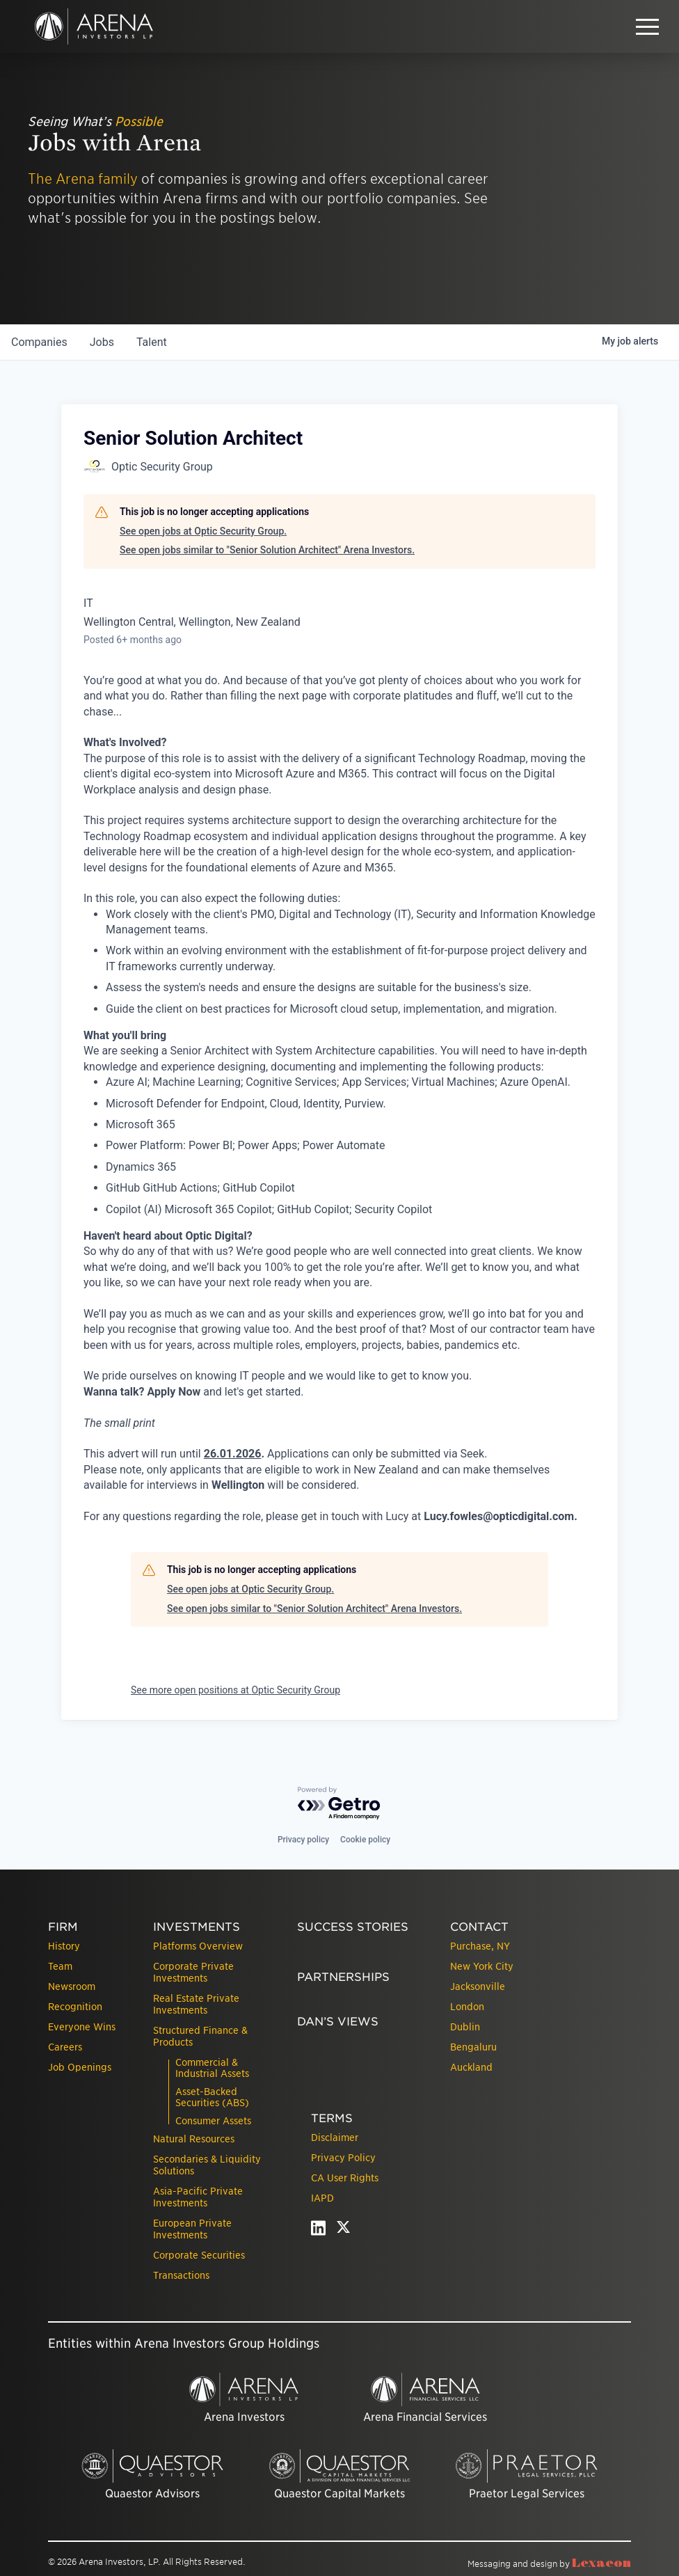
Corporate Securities (199, 2255)
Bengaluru (473, 2047)
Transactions (181, 2275)
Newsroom (71, 1986)
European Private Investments (192, 2229)
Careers (65, 2047)
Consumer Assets (213, 2120)
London (467, 2006)
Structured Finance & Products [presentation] (200, 2036)
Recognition (75, 2006)
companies (39, 342)
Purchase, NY (480, 1946)
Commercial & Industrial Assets (212, 2068)
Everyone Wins (81, 2026)
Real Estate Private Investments (196, 2004)
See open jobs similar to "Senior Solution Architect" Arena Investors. (267, 549)
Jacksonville (477, 1986)
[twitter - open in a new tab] (343, 2231)
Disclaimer (334, 2137)
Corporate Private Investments (193, 1972)
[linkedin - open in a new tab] (318, 2231)
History (64, 1946)
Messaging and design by (549, 2564)
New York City (481, 1966)
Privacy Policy (343, 2157)
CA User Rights (344, 2177)
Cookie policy (365, 1839)
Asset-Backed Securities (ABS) (212, 2097)
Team (60, 1966)
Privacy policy (303, 1839)
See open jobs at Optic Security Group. (203, 531)
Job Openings (79, 2067)
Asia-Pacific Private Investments (198, 2197)
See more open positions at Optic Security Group (235, 1690)
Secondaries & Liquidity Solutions (207, 2165)
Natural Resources (193, 2138)
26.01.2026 (233, 1453)
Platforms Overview (198, 1946)
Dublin (465, 2026)
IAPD (322, 2198)
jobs (102, 342)
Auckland (471, 2067)
